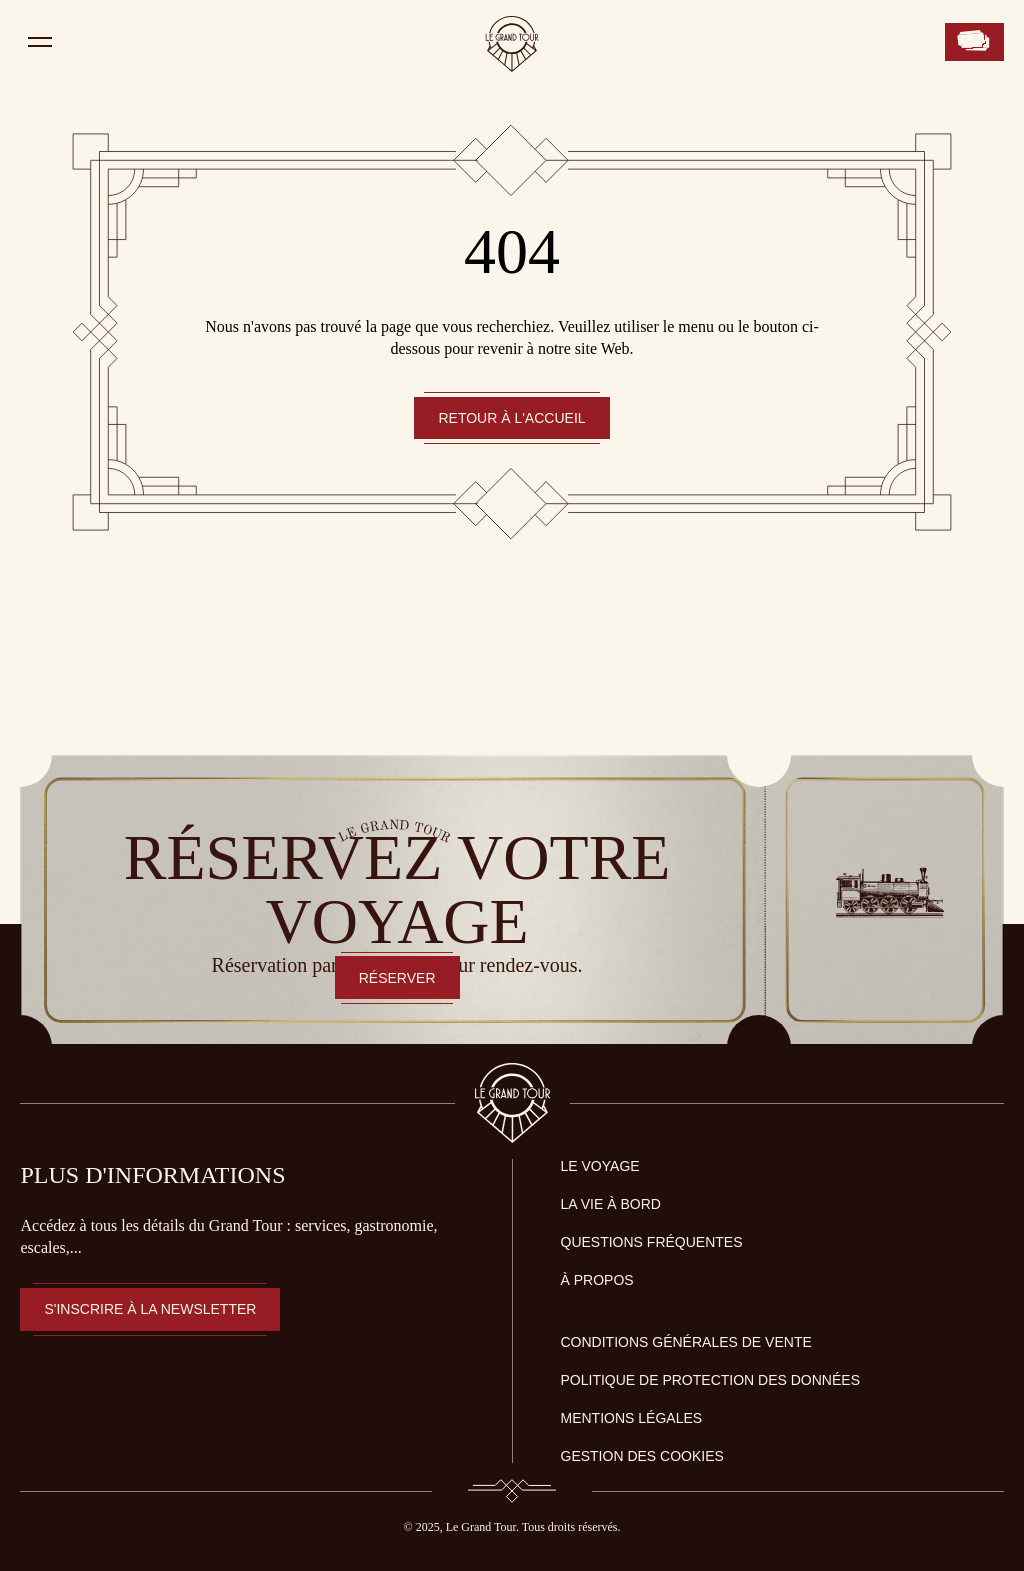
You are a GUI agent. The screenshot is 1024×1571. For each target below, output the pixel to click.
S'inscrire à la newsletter (150, 1309)
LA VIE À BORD (611, 1204)
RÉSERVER (397, 978)
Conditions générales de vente (686, 1342)
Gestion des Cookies (642, 1456)
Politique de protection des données (711, 1380)
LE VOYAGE (600, 1166)
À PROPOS (597, 1280)
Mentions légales (632, 1418)
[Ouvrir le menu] (40, 42)
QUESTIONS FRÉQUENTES (652, 1242)
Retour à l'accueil (511, 418)
